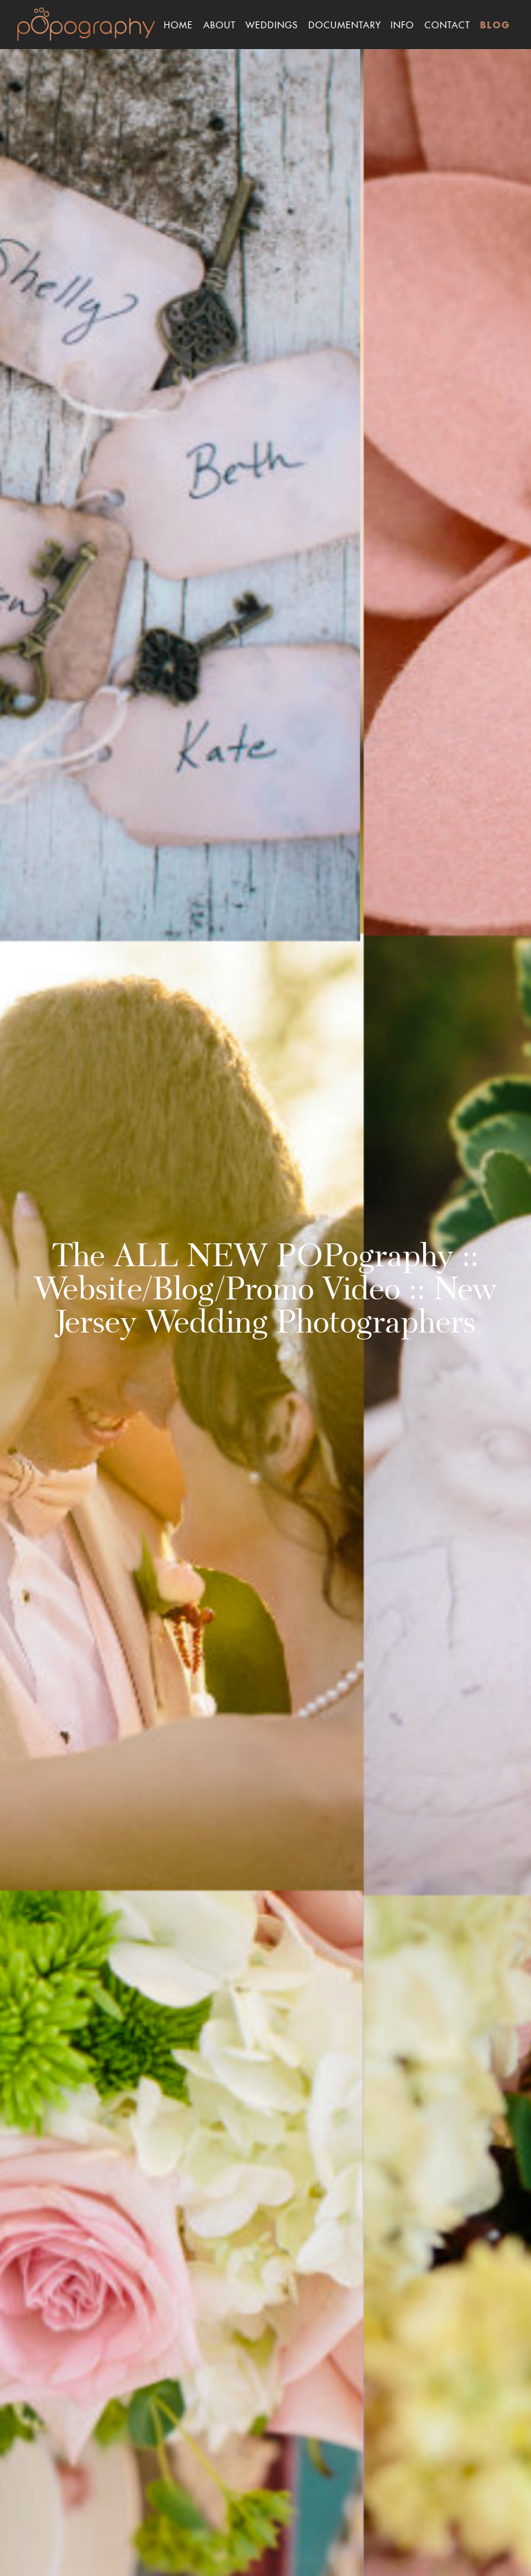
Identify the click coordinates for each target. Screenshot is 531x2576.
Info (402, 23)
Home (178, 23)
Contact (447, 23)
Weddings (271, 23)
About (219, 23)
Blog (495, 25)
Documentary (344, 23)
